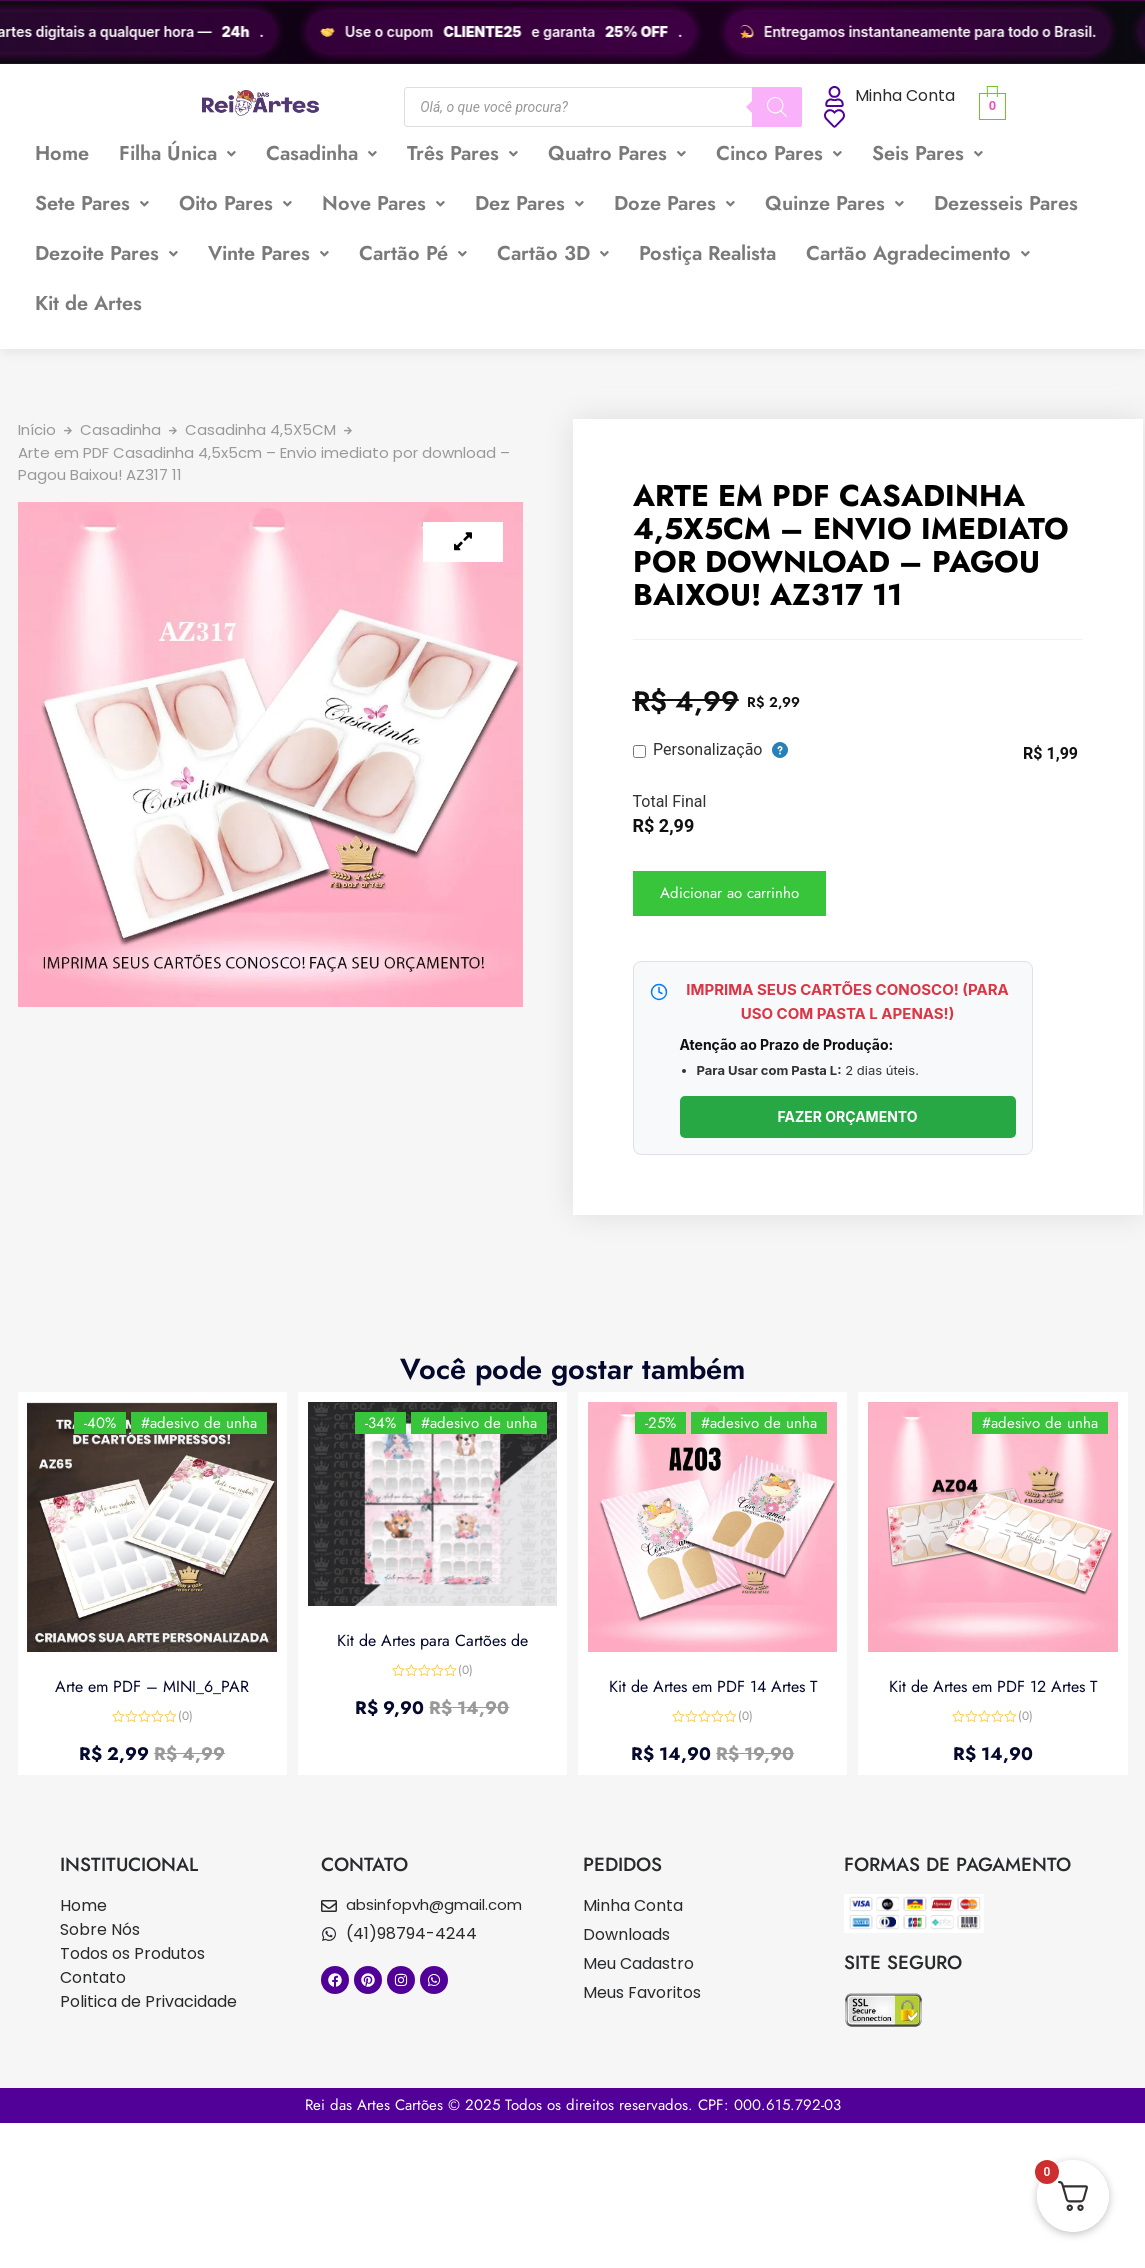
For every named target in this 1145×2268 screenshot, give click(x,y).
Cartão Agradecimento (918, 253)
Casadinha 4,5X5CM (260, 429)
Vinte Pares (268, 253)
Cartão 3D (553, 253)
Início (37, 429)
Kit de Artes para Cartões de (432, 1640)
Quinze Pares (834, 203)
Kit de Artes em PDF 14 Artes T (713, 1685)
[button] (177, 154)
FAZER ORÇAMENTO (847, 1116)
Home (62, 153)
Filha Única (177, 153)
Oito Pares (235, 203)
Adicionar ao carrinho (729, 893)
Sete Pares (92, 203)
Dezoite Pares (106, 253)
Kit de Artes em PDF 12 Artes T (993, 1685)
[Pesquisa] (777, 107)
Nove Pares (383, 203)
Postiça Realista (707, 253)
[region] (572, 32)
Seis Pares (927, 153)
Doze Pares (674, 203)
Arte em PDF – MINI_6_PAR (152, 1685)
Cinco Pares (779, 153)
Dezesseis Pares (1006, 203)
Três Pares (462, 153)
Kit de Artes (88, 303)
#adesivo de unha (199, 1423)
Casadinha (321, 153)
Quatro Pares (617, 153)
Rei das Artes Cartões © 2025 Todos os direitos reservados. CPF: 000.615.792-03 (573, 2105)
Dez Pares (529, 203)
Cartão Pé (413, 253)
